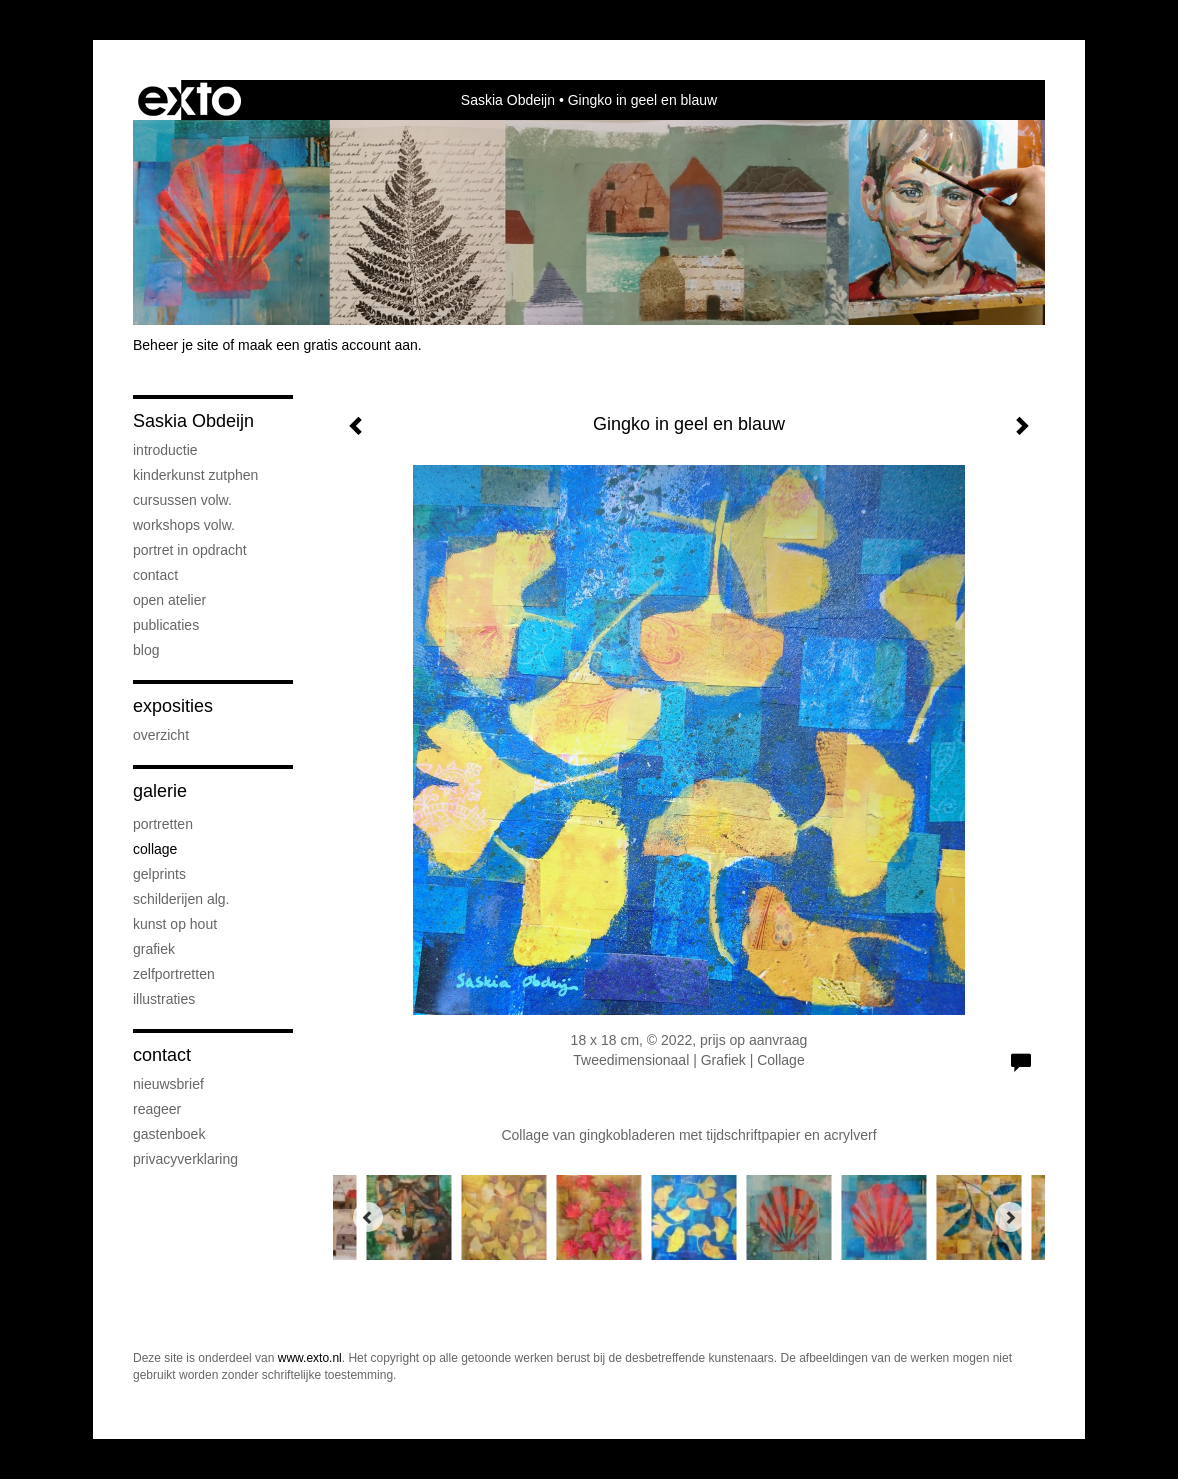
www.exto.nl (310, 1358)
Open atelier (169, 600)
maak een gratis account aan (328, 345)
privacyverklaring (185, 1159)
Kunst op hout (175, 924)
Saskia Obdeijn (508, 100)
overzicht (161, 735)
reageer (157, 1109)
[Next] (1010, 1217)
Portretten (163, 824)
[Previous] (368, 1217)
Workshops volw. (184, 525)
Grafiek (154, 949)
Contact (155, 575)
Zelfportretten (174, 974)
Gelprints (159, 874)
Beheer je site (176, 345)
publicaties (166, 625)
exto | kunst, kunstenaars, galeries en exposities (189, 100)
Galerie (160, 791)
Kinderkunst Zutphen (195, 475)
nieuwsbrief (168, 1084)
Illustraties (164, 999)
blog (146, 650)
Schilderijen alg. (181, 899)
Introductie (165, 450)
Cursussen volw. (182, 500)
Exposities (173, 706)
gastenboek (169, 1134)
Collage (155, 849)
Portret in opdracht (190, 550)
